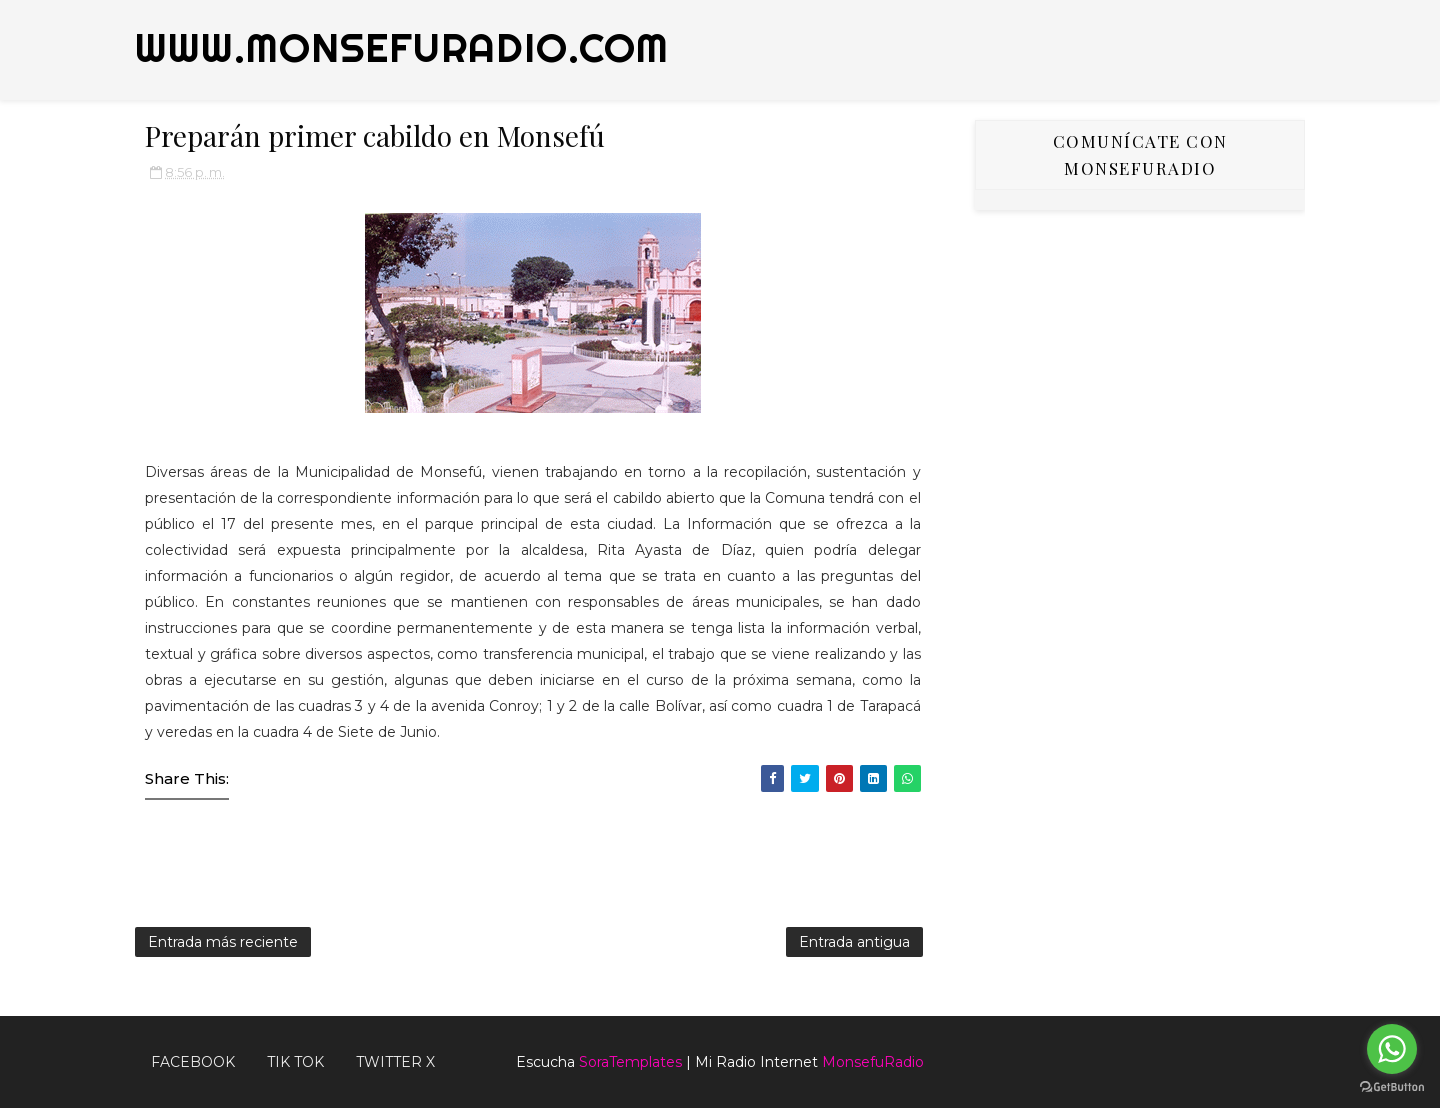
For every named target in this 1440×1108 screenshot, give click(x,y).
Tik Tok (295, 1062)
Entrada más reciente (223, 942)
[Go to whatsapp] (1392, 1049)
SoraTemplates (630, 1062)
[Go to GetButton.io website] (1392, 1087)
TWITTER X (395, 1062)
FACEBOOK (193, 1062)
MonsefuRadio (873, 1062)
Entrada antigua (854, 942)
